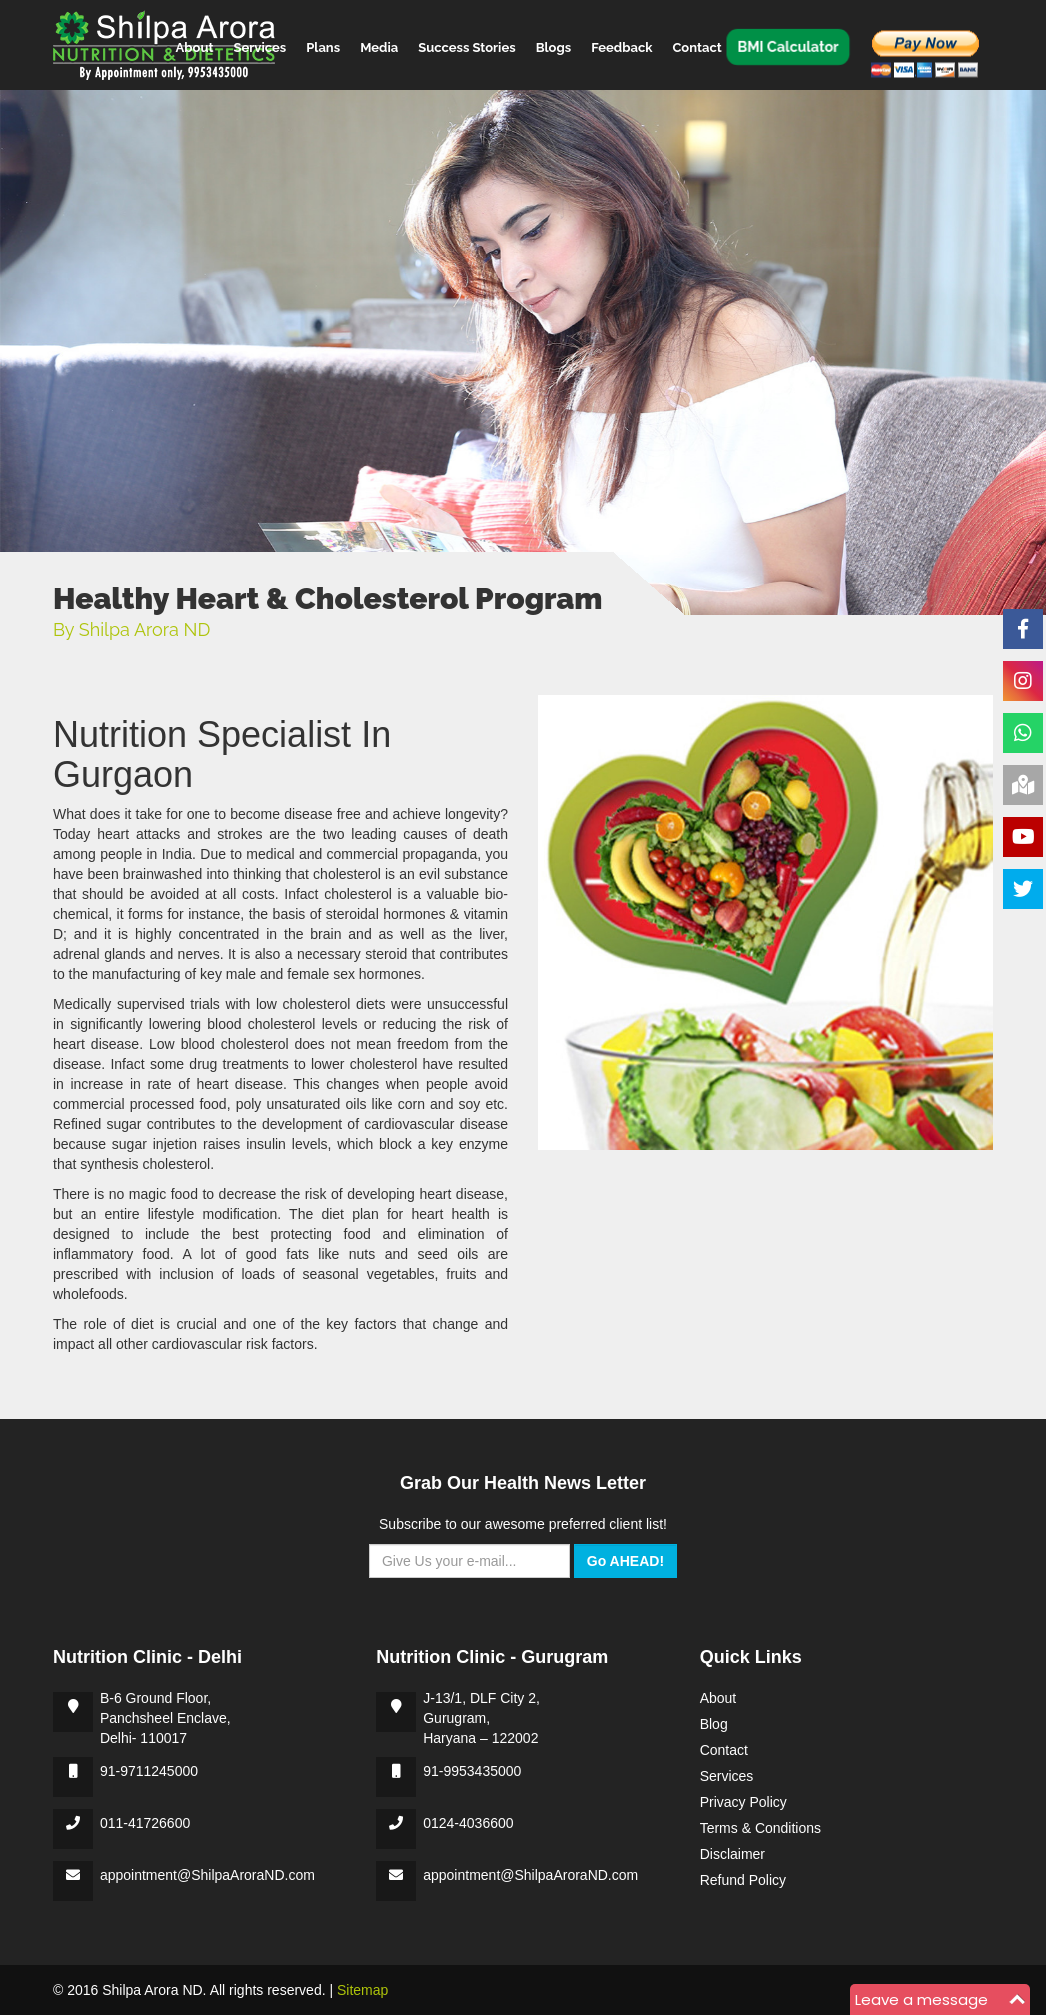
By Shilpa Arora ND (131, 629)
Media (379, 46)
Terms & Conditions (760, 1828)
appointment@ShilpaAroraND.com (207, 1875)
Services (259, 46)
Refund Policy (743, 1880)
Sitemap (362, 1990)
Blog (714, 1724)
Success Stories (466, 46)
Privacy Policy (743, 1802)
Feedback (621, 46)
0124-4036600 (468, 1823)
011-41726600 (145, 1823)
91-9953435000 (472, 1771)
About (195, 46)
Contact (696, 46)
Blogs (554, 46)
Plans (323, 46)
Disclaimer (732, 1854)
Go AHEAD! (625, 1561)
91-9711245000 (149, 1771)
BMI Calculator (787, 46)
